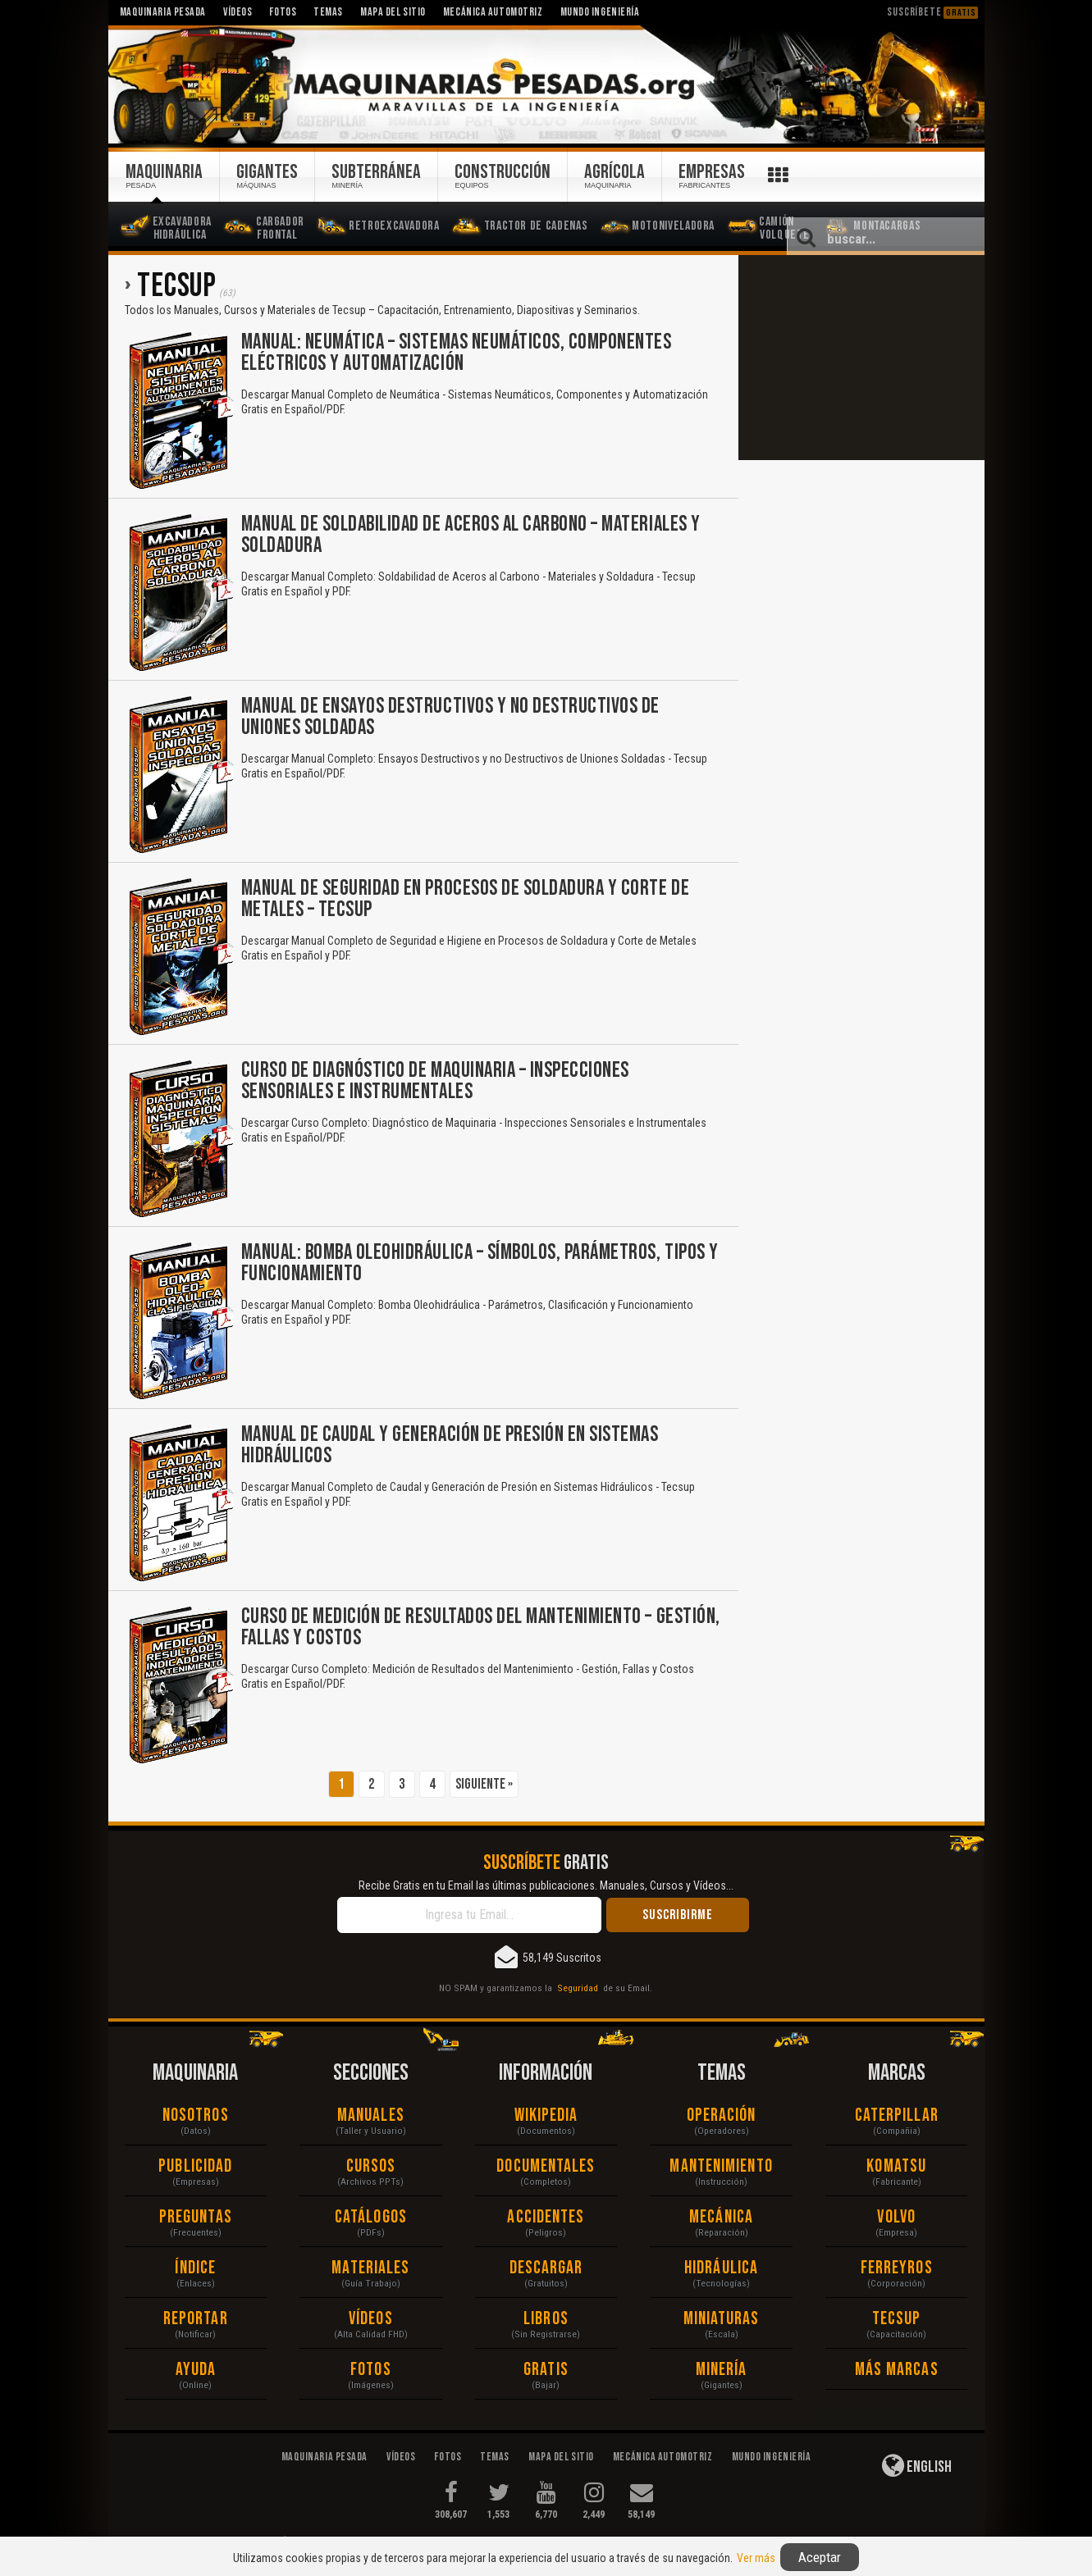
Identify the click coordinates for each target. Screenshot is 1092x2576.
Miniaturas (721, 2319)
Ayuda (196, 2370)
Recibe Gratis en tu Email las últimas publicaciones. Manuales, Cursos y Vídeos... (546, 1885)
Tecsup (896, 2319)
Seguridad (577, 1988)
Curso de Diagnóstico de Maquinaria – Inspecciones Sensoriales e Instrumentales (435, 1081)
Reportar (195, 2319)
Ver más (756, 2558)
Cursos (371, 2166)
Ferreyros (897, 2268)
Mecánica (721, 2217)
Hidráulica (721, 2268)
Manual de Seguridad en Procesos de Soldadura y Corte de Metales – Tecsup (465, 899)
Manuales (370, 2115)
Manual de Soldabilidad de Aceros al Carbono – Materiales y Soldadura (471, 535)
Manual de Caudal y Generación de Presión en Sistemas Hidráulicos (450, 1445)
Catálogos (371, 2217)
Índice (195, 2268)
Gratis (546, 2370)
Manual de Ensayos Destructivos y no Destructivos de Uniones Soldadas (450, 717)
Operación (721, 2115)
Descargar (546, 2268)
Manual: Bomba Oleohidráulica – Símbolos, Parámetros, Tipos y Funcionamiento (480, 1263)
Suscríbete (932, 12)
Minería (721, 2370)
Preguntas (195, 2217)
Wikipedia (546, 2115)
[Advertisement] (861, 357)
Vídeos (371, 2319)
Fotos (370, 2370)
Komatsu (896, 2166)
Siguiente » (484, 1784)
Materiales (370, 2268)
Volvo (896, 2217)
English (917, 2465)
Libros (546, 2319)
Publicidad (195, 2166)
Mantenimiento (720, 2166)
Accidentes (545, 2217)
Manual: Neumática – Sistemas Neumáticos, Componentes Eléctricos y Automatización (456, 353)
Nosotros (195, 2115)
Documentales (545, 2166)
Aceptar (819, 2557)
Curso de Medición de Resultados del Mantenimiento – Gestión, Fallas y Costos (480, 1627)
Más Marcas (897, 2370)
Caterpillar (897, 2115)
